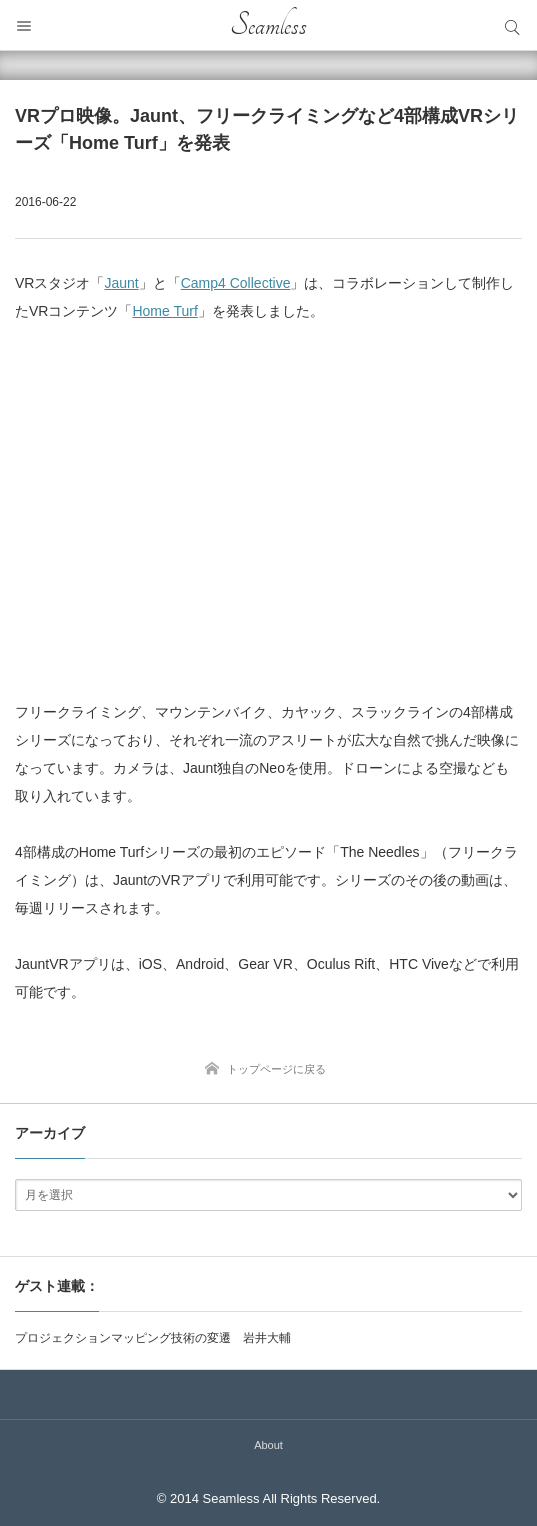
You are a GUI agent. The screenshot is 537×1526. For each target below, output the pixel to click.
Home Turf (164, 311)
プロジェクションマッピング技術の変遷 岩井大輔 (153, 1338)
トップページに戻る (276, 1069)
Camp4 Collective (236, 283)
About (268, 1445)
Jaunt (121, 283)
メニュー (25, 25)
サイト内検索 (512, 25)
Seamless (268, 25)
